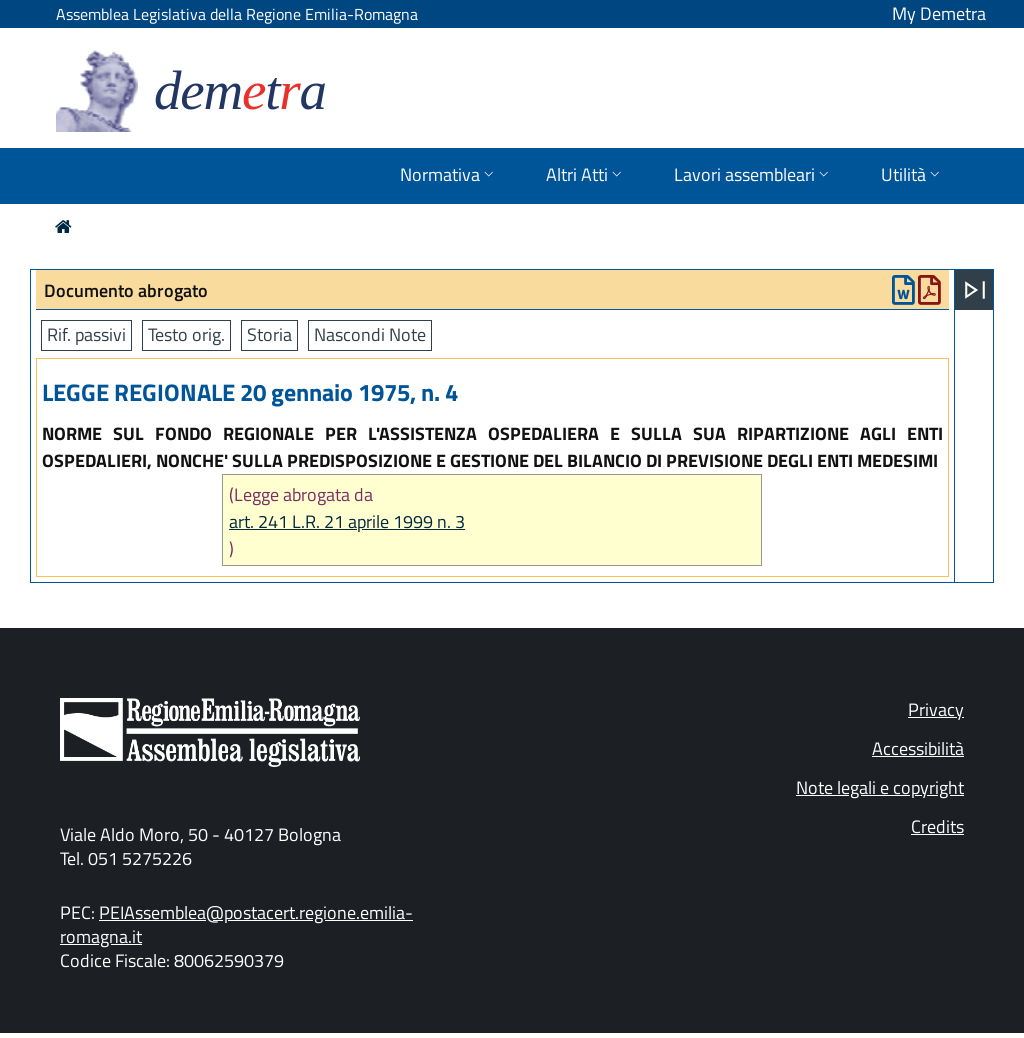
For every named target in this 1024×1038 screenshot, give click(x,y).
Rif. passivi (86, 334)
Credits (937, 826)
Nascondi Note (370, 334)
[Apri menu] (975, 290)
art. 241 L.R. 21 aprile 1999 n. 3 (347, 521)
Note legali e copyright (880, 787)
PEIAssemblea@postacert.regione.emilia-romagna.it (236, 924)
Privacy (936, 709)
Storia (269, 334)
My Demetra (939, 13)
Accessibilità (918, 748)
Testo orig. (186, 334)
